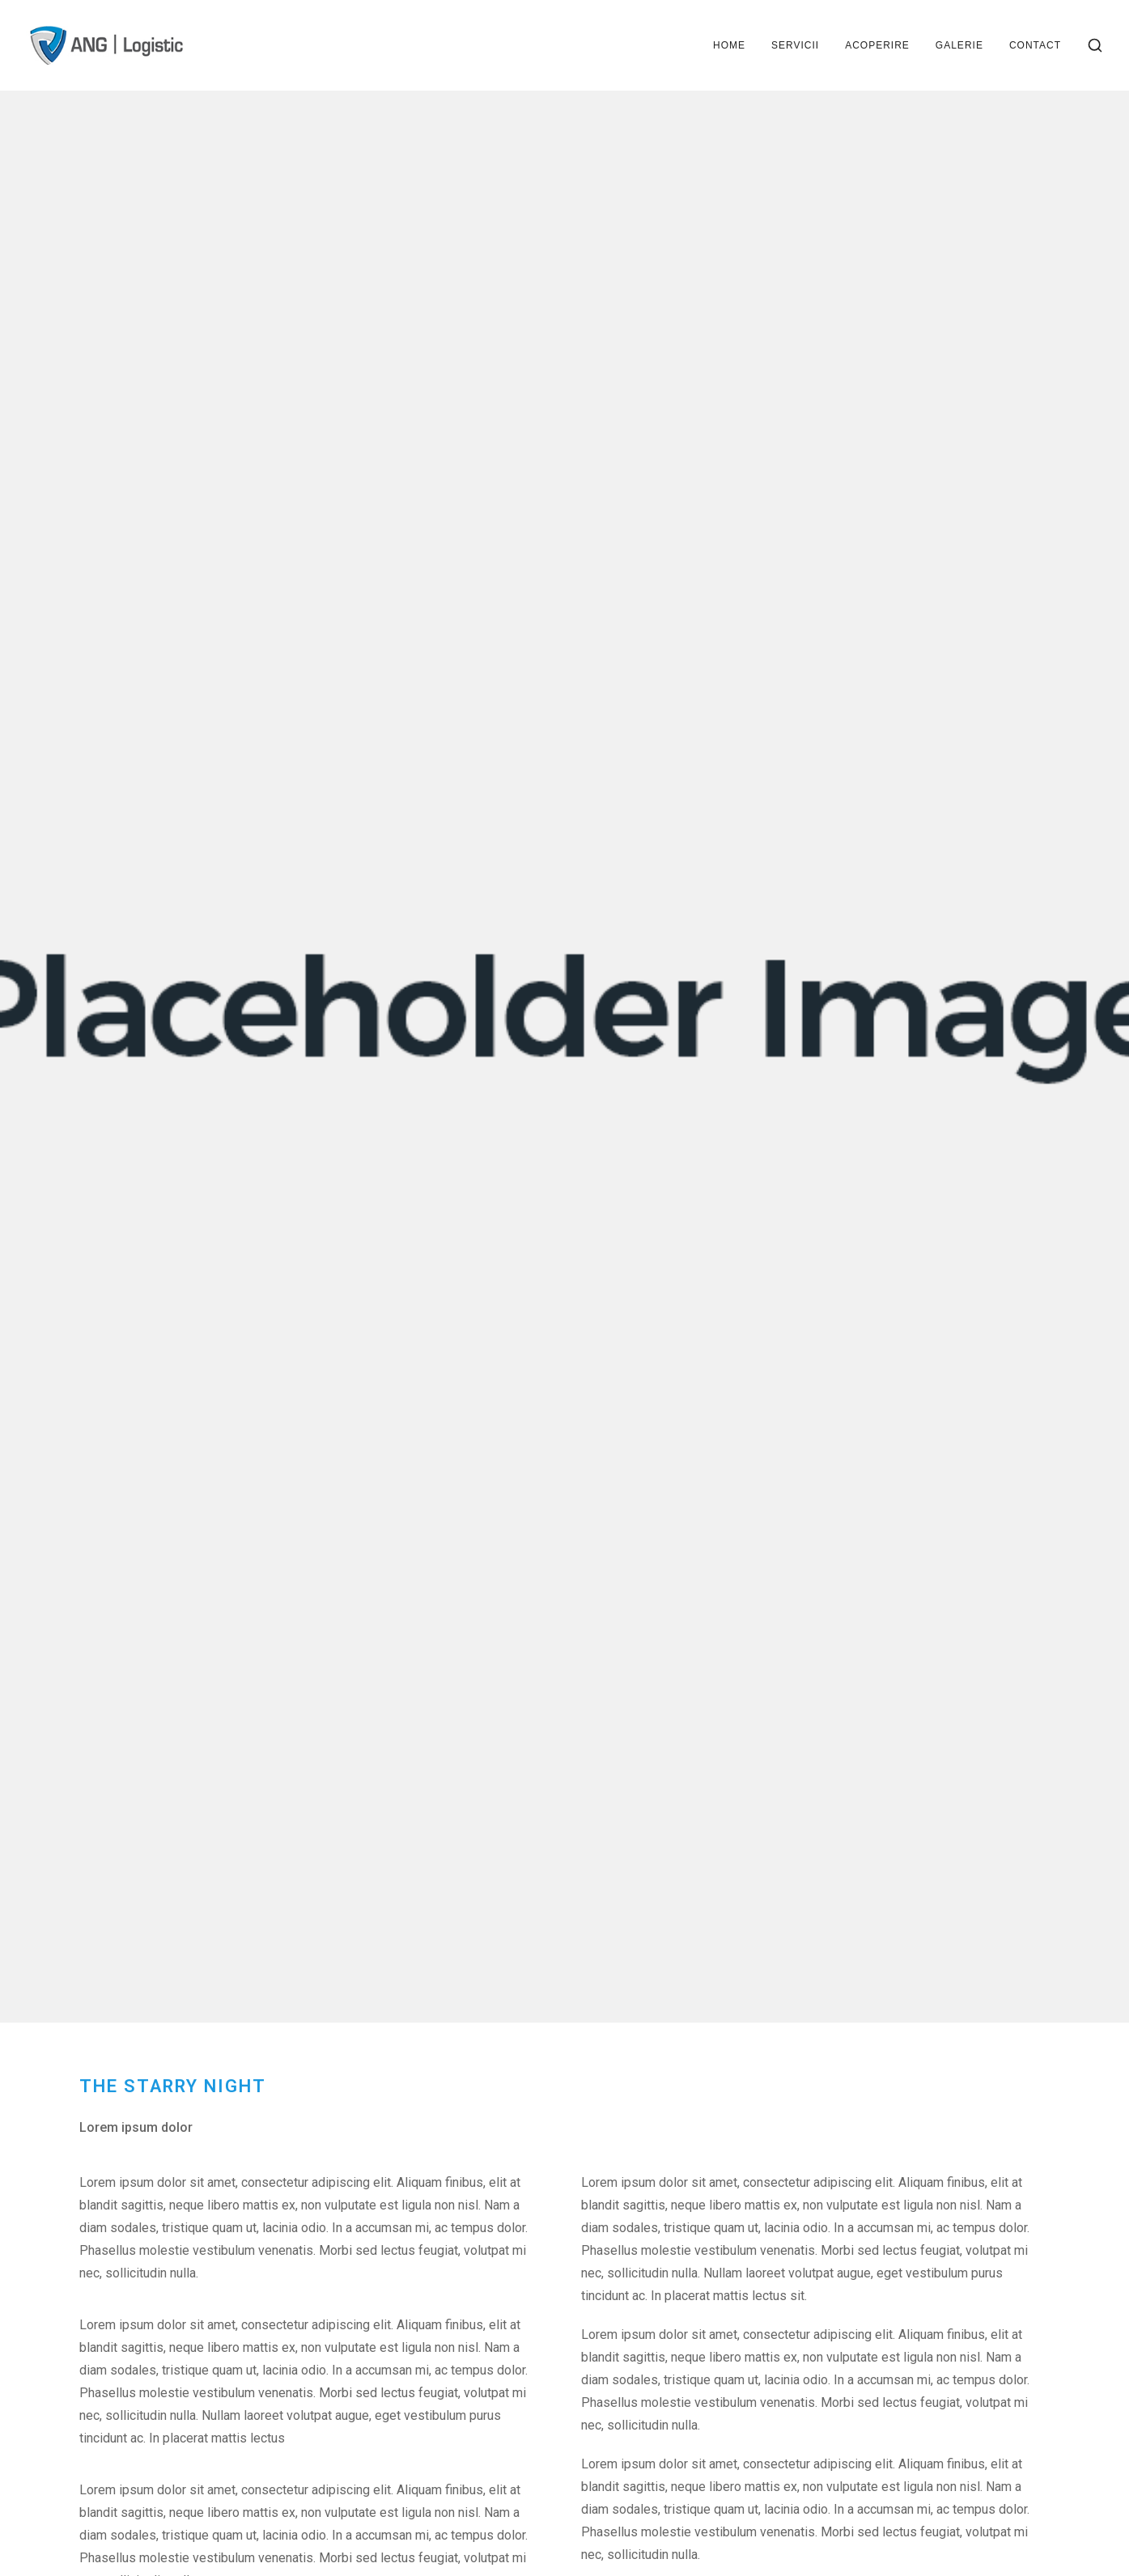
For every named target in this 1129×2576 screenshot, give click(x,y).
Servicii (795, 45)
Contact (1035, 45)
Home (729, 45)
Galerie (959, 45)
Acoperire (877, 45)
